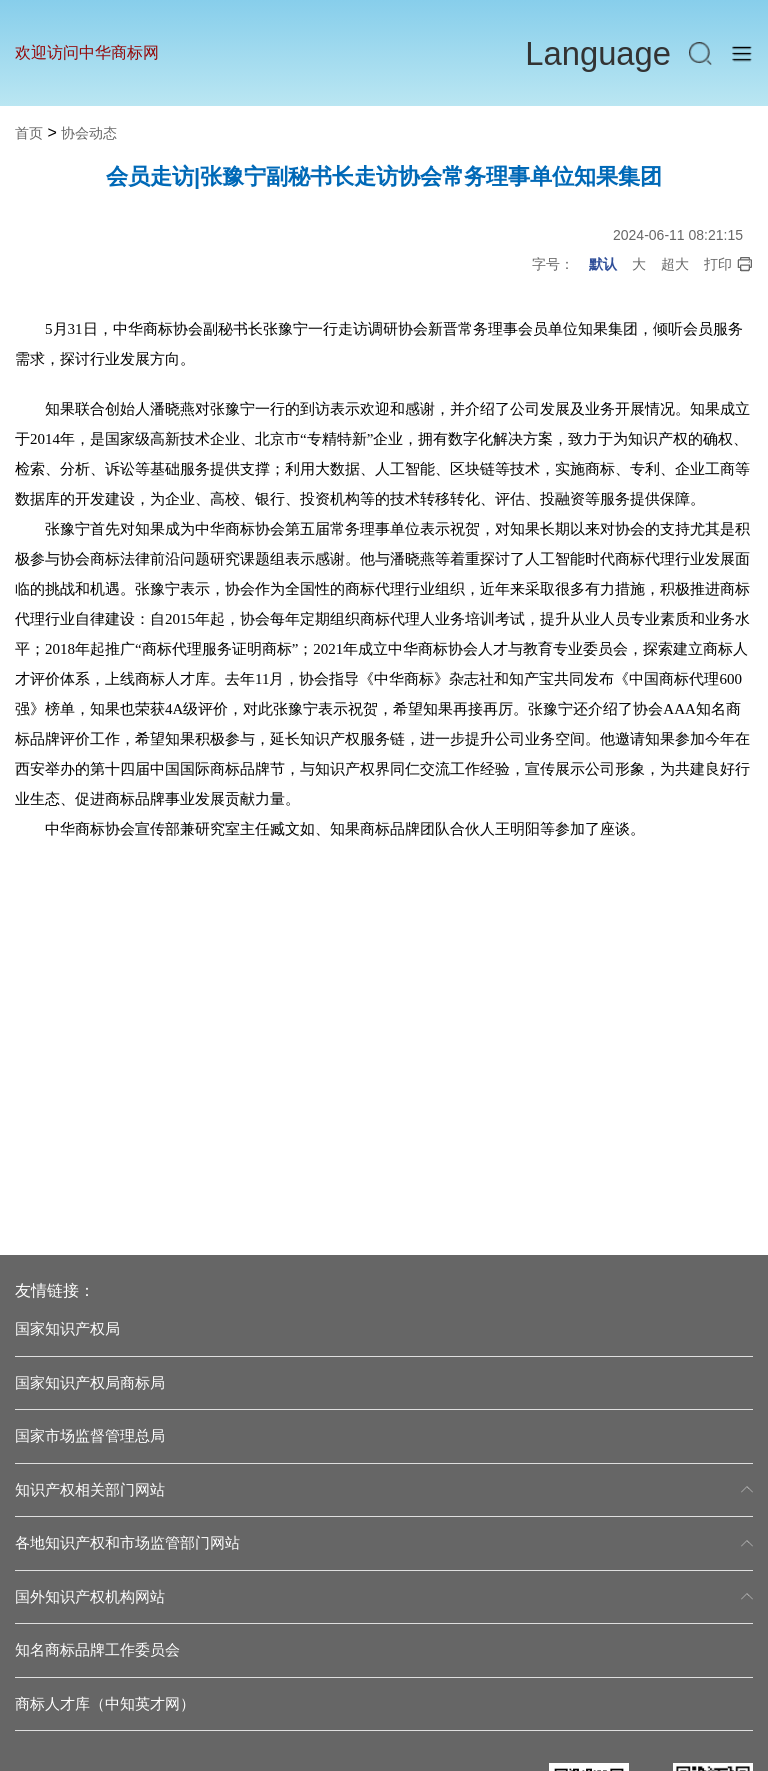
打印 (728, 264)
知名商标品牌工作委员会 (97, 1649)
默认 (603, 264)
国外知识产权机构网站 (384, 1596)
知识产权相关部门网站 (384, 1489)
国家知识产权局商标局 (90, 1382)
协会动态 (89, 133)
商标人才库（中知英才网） (105, 1703)
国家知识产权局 (67, 1328)
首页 (29, 133)
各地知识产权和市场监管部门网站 (384, 1542)
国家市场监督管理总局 (90, 1435)
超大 (675, 264)
